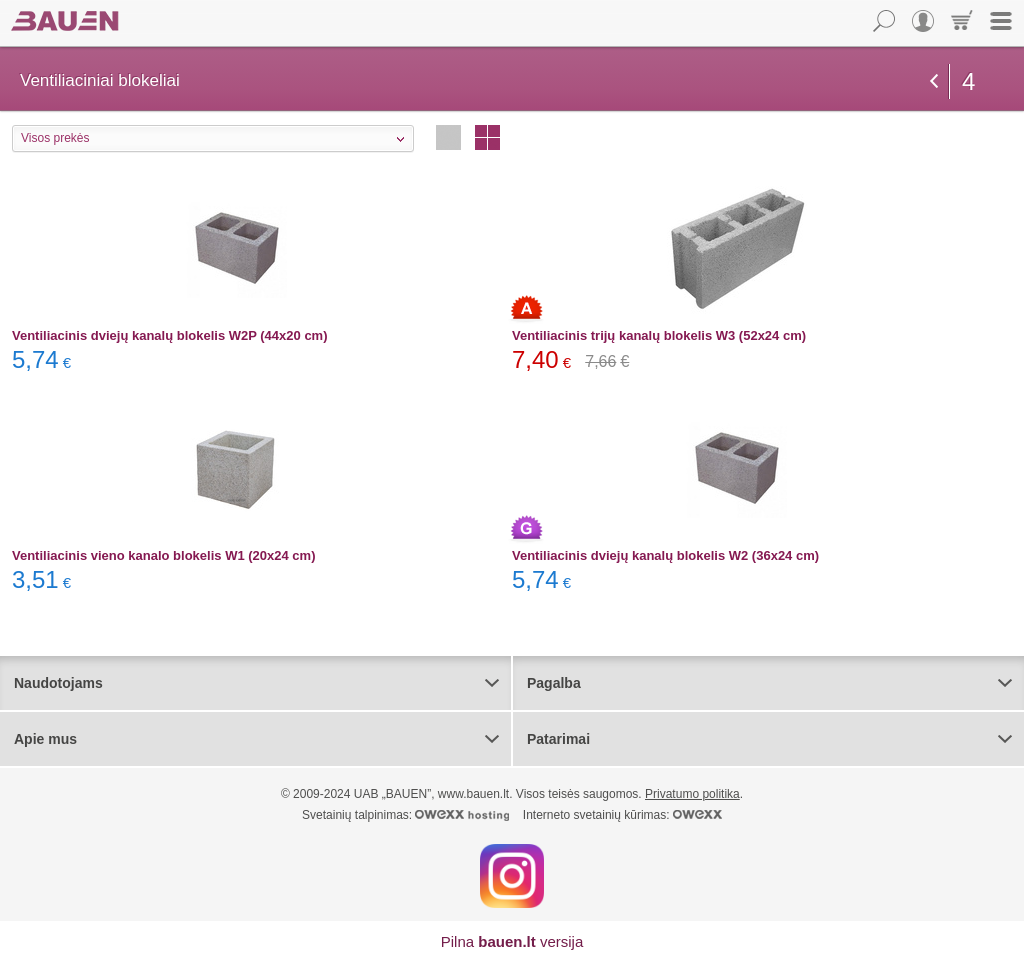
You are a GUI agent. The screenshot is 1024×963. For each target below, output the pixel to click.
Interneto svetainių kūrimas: (622, 815)
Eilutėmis (448, 137)
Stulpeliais (487, 137)
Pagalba (554, 683)
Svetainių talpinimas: (405, 815)
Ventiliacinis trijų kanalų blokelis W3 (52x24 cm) (659, 335)
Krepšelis (962, 21)
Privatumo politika (692, 794)
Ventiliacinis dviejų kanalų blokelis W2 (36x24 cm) (665, 555)
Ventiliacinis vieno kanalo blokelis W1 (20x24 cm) (163, 555)
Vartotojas (923, 21)
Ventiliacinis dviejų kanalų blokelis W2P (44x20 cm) (170, 335)
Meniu (1001, 21)
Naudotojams (58, 683)
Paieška (884, 21)
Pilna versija (512, 941)
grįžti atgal (934, 81)
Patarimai (558, 739)
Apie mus (45, 739)
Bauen (65, 21)
